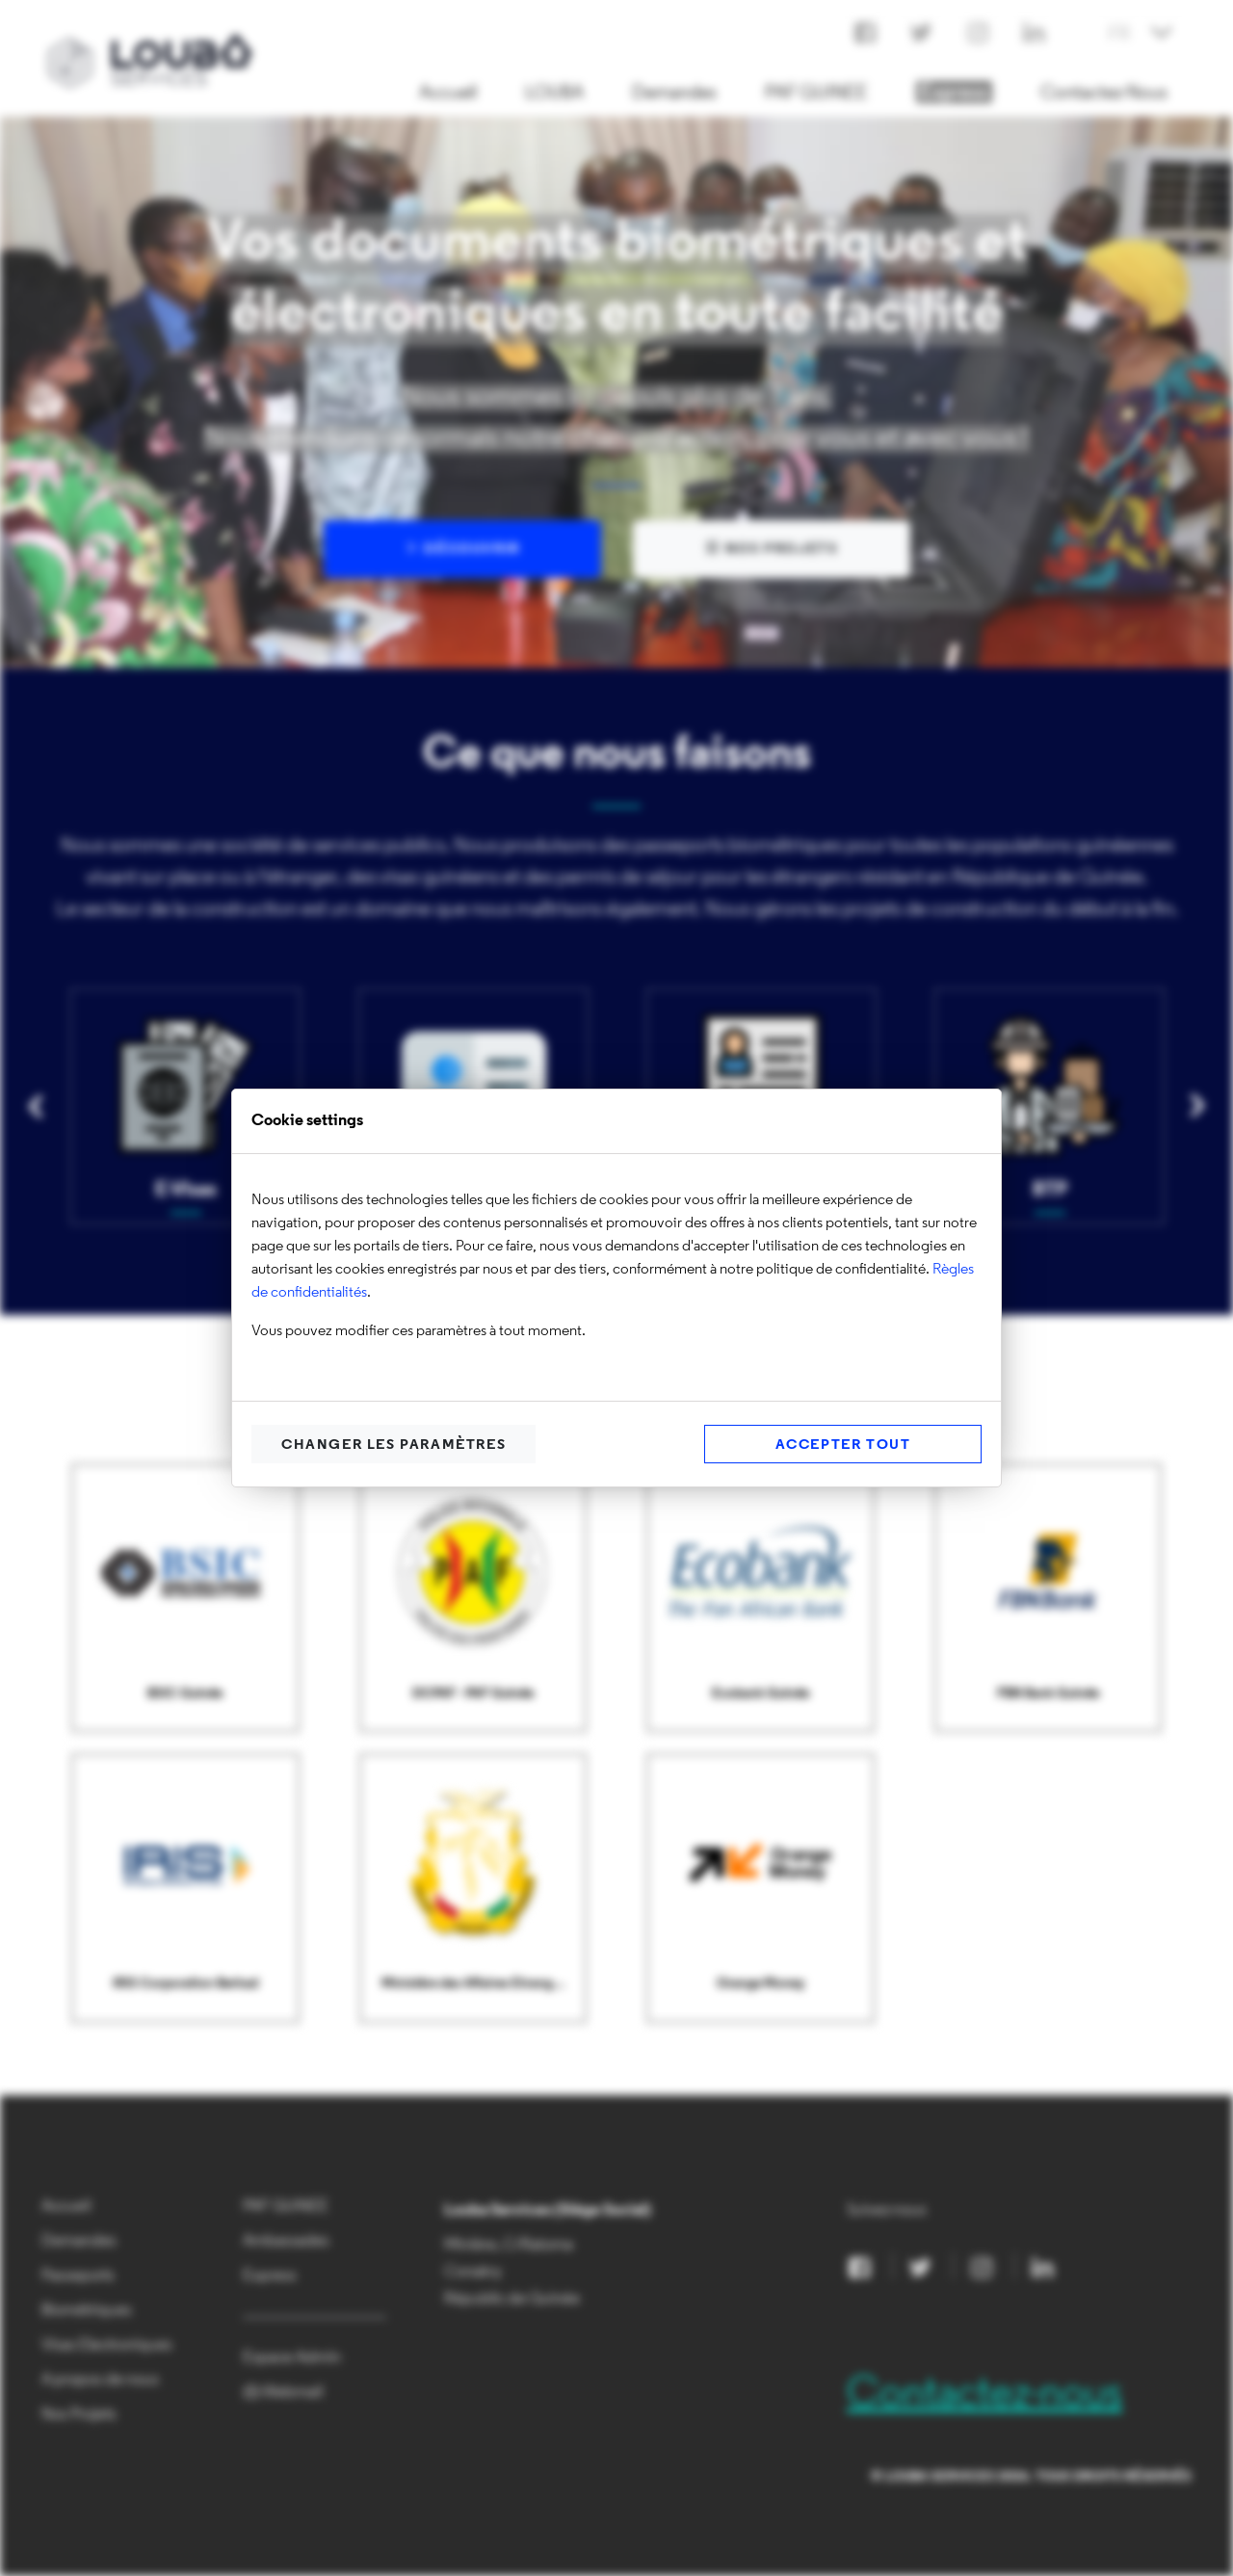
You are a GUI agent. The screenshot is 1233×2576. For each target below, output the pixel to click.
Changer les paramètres (393, 1445)
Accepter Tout (843, 1445)
